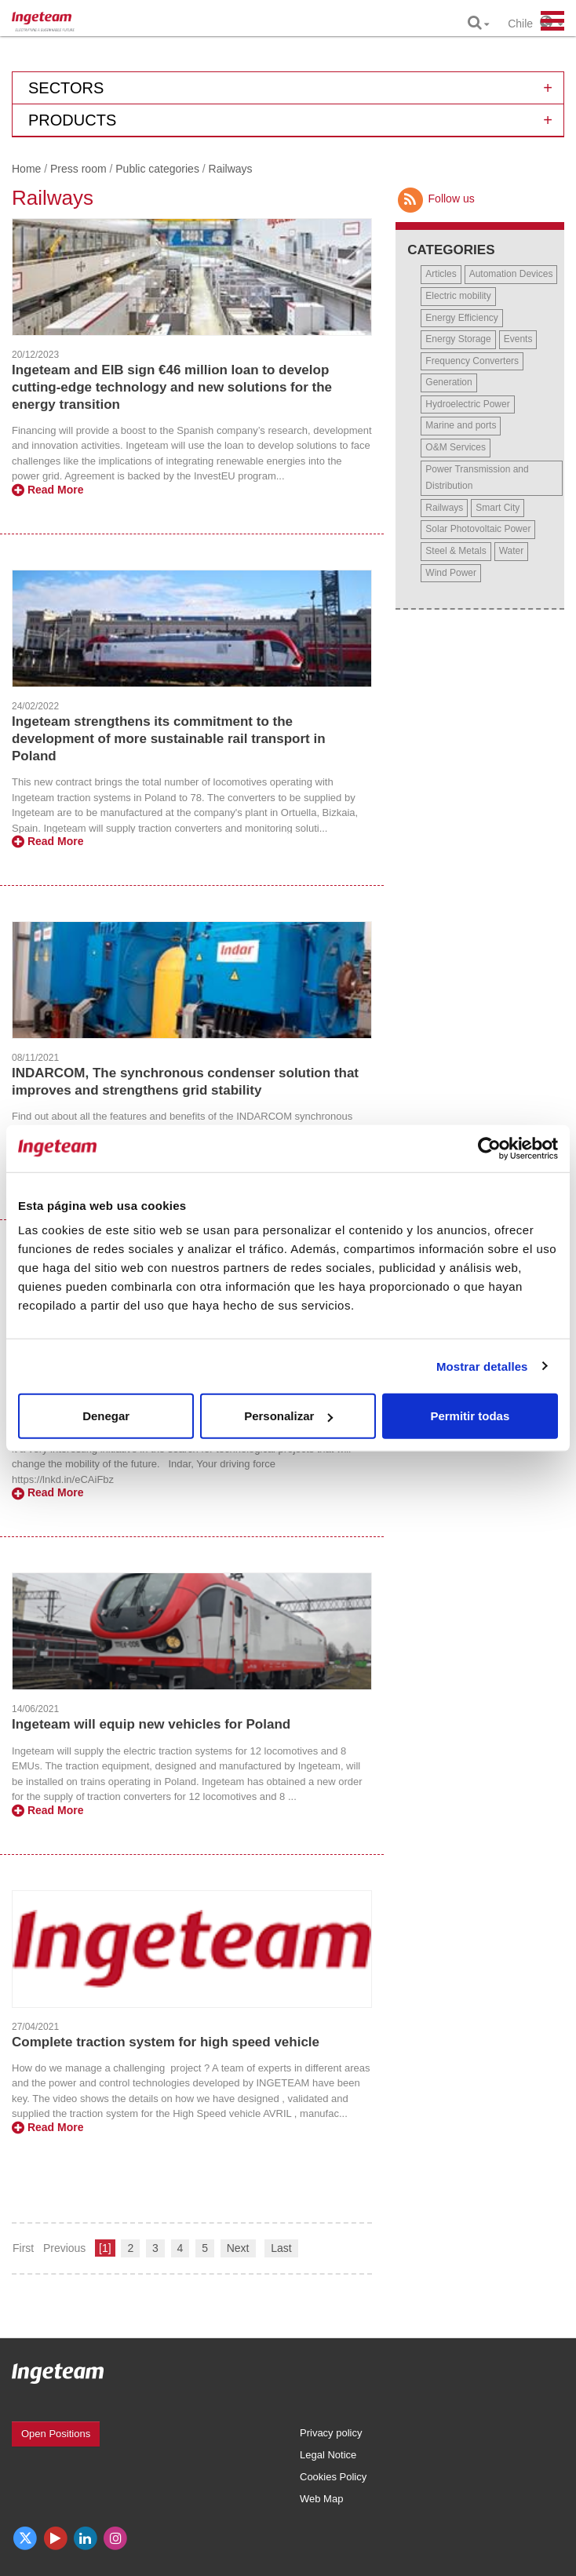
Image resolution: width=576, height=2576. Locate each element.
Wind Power (450, 572)
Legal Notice (328, 2455)
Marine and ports (460, 425)
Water (511, 550)
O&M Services (455, 447)
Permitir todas (469, 1416)
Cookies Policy (333, 2477)
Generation (448, 382)
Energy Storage (457, 338)
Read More (47, 489)
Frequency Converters (472, 360)
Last (281, 2248)
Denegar (105, 1416)
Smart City (497, 507)
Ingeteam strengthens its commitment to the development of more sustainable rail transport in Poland (169, 738)
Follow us (435, 198)
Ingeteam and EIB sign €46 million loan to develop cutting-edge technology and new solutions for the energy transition (172, 387)
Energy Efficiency (461, 317)
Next (238, 2248)
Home (26, 168)
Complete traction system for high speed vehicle (165, 2042)
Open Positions (55, 2433)
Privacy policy (331, 2433)
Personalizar (288, 1416)
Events (518, 338)
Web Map (321, 2499)
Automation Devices (511, 273)
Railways (444, 507)
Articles (440, 273)
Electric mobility (457, 295)
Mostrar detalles (482, 1365)
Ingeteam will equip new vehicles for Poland (151, 1724)
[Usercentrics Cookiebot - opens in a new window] (489, 1148)
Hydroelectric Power (467, 404)
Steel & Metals (455, 550)
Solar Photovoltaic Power (477, 528)
